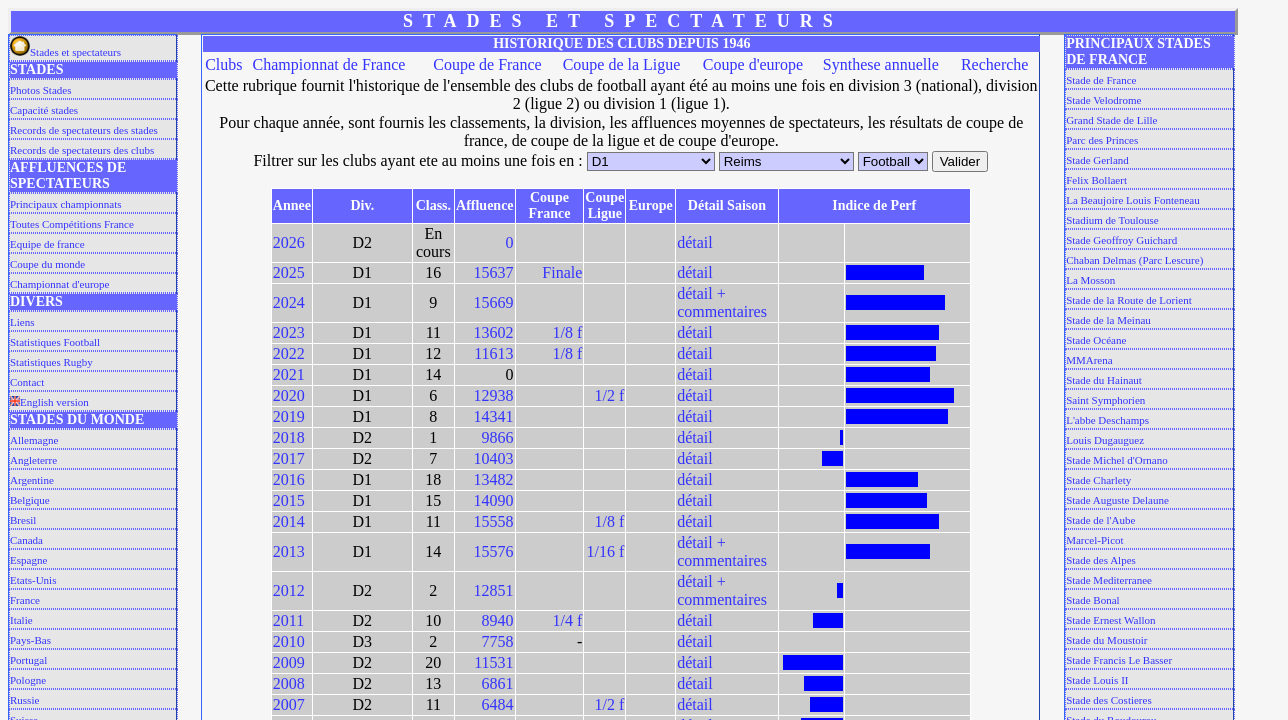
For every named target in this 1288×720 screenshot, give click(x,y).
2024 (289, 302)
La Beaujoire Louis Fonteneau (1133, 200)
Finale (562, 272)
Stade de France (1101, 80)
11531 (493, 662)
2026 (289, 242)
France (25, 600)
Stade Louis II (1097, 680)
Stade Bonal (1092, 600)
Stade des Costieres (1109, 700)
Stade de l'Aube (1100, 520)
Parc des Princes (1102, 140)
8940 (498, 620)
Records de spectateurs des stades (84, 130)
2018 (289, 437)
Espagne (28, 560)
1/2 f (609, 395)
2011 (288, 620)
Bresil (23, 520)
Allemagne (34, 440)
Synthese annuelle (881, 64)
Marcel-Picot (1094, 540)
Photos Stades (40, 90)
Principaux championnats (66, 204)
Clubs (223, 64)
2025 (289, 272)
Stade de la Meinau (1108, 320)
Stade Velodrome (1103, 100)
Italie (21, 620)
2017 (289, 458)
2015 (289, 500)
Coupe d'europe (753, 64)
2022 (289, 353)
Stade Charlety (1098, 480)
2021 (289, 374)
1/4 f (568, 620)
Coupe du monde (47, 264)
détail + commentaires (722, 302)
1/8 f (568, 332)
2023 (289, 332)
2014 (289, 521)
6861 (498, 683)
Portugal (28, 660)
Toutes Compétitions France (72, 224)
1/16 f (605, 551)
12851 (494, 590)
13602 (494, 332)
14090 (494, 500)
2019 (289, 416)
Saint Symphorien (1105, 400)
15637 (494, 272)
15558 (494, 521)
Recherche (995, 64)
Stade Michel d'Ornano (1117, 460)
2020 (289, 395)
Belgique (30, 500)
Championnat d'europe (59, 284)
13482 (494, 479)
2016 (289, 479)
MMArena (1089, 360)
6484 (498, 704)
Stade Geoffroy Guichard (1121, 240)
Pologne (28, 680)
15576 (494, 551)
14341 (494, 416)
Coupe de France (487, 64)
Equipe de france (47, 244)
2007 (289, 704)
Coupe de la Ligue (622, 64)
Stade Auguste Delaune (1117, 500)
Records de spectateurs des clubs (82, 150)
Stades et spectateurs (65, 52)
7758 (498, 641)
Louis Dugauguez (1105, 440)
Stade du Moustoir (1106, 640)
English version (49, 402)
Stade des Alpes (1101, 560)
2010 (289, 641)
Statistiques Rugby (51, 362)
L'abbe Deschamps (1107, 420)
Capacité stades (44, 110)
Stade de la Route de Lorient (1129, 300)
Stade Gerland (1097, 160)
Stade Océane (1096, 340)
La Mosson (1090, 280)
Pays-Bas (30, 640)
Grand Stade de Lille (1111, 120)
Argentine (32, 480)
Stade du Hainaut (1104, 380)
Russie (24, 700)
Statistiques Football (55, 342)
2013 (289, 551)
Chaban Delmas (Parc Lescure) (1134, 260)
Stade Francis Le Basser (1119, 660)
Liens (22, 322)
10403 (494, 458)
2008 (289, 683)
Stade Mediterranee (1109, 580)
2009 (289, 662)
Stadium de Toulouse (1112, 220)
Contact (27, 382)
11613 (493, 353)
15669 (494, 302)
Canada (26, 540)
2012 (289, 590)
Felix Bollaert (1096, 180)
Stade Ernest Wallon (1110, 620)
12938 (494, 395)
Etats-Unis (33, 580)
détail (695, 242)
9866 (498, 437)
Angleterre (33, 460)
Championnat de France (329, 64)
